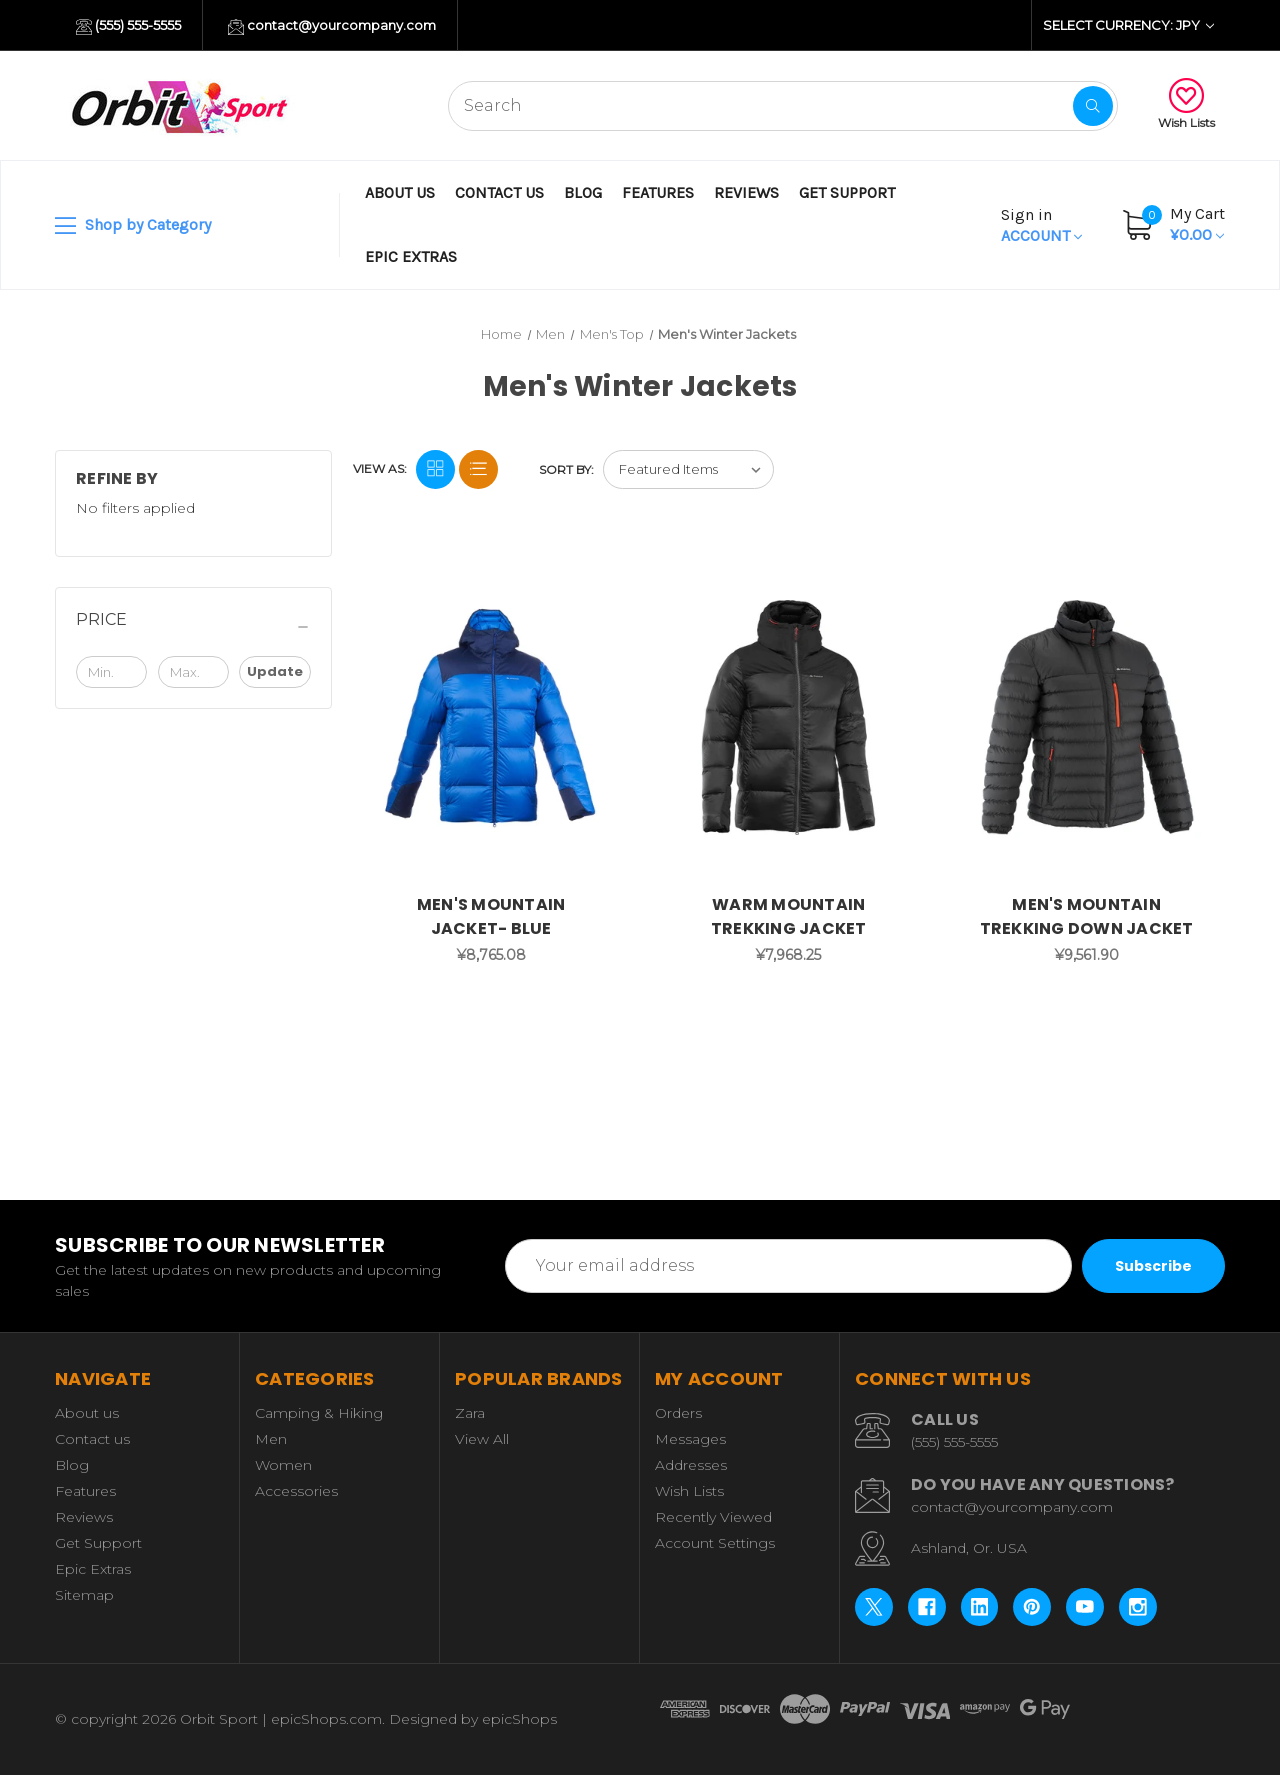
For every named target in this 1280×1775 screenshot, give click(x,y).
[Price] (193, 627)
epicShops (519, 1719)
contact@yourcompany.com (332, 26)
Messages (690, 1439)
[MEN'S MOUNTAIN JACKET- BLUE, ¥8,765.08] (491, 717)
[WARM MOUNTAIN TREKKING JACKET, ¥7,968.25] (788, 717)
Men (271, 1439)
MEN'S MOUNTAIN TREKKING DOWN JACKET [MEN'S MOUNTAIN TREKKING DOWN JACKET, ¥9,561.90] (1087, 916)
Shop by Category (133, 226)
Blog (583, 192)
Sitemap (84, 1595)
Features (658, 192)
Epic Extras (411, 256)
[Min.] (111, 672)
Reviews (746, 192)
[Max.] (193, 672)
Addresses (691, 1465)
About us (400, 192)
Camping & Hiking (319, 1413)
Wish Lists (1186, 104)
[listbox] (688, 469)
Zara (470, 1413)
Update (275, 671)
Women (283, 1465)
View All (482, 1439)
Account (1041, 225)
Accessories (296, 1491)
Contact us (499, 192)
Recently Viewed (713, 1517)
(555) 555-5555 (128, 26)
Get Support (847, 192)
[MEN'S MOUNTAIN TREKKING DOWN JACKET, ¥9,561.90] (1086, 717)
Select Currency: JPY (1128, 25)
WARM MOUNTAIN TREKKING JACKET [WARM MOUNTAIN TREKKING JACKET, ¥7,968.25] (789, 916)
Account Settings (715, 1543)
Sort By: (566, 469)
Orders (678, 1413)
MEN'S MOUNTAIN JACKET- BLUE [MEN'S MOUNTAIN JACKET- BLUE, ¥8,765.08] (491, 916)
